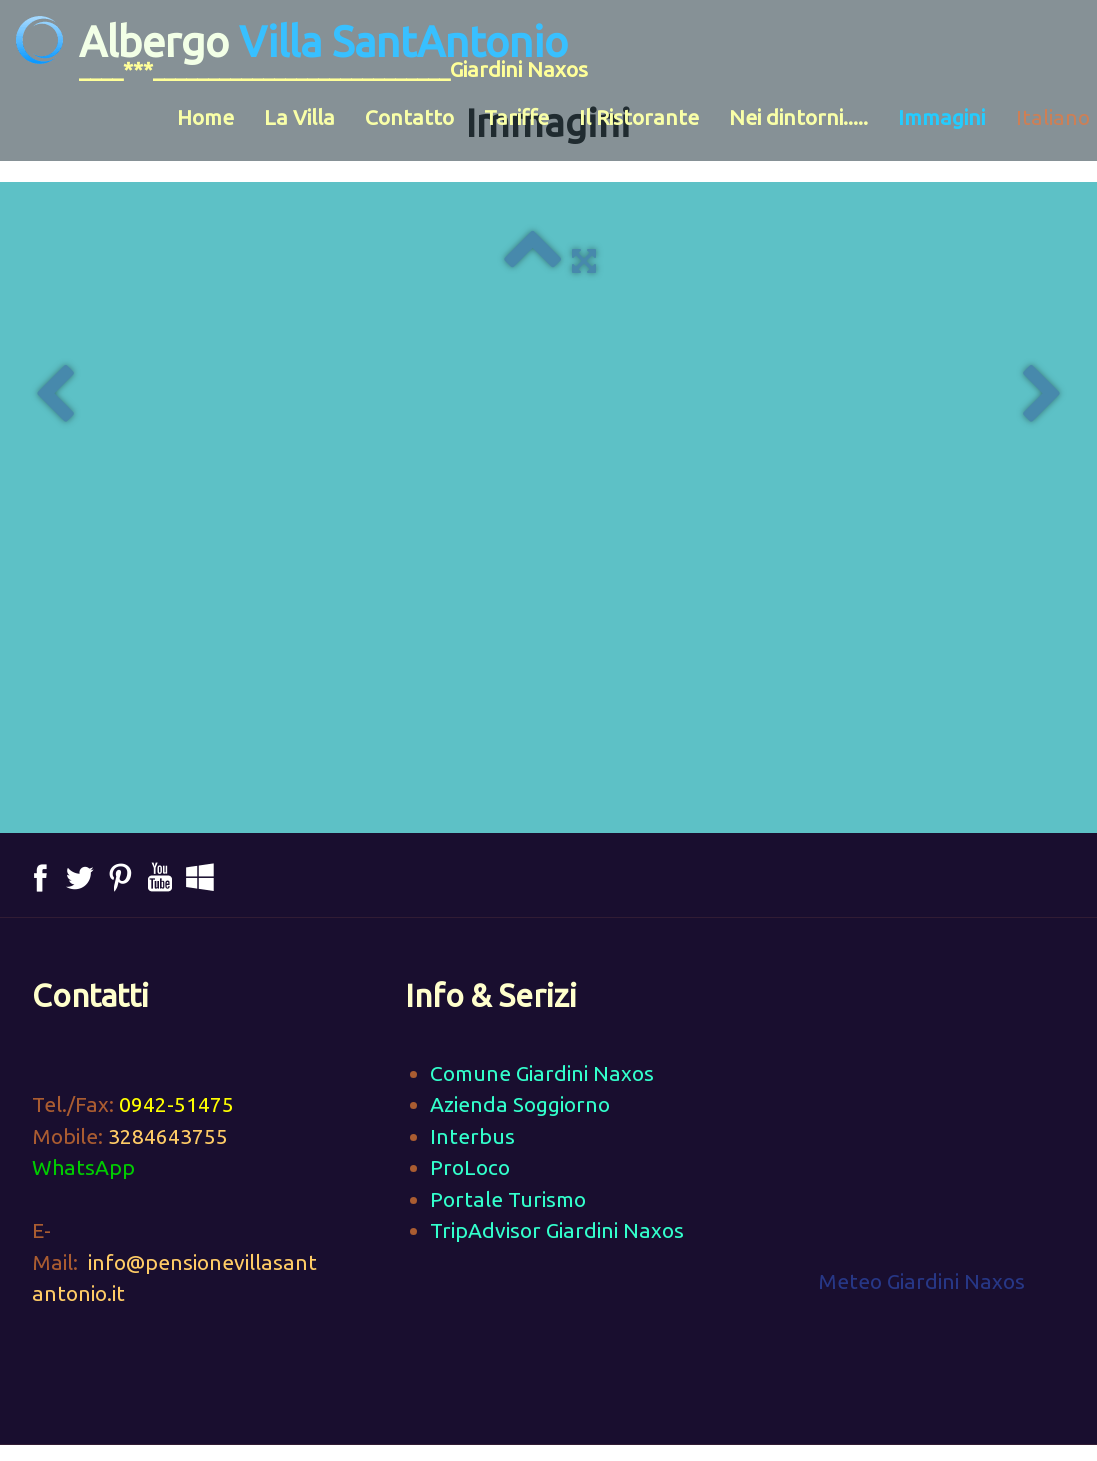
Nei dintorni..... (798, 117)
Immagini (941, 117)
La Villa (299, 117)
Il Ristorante (639, 117)
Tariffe (516, 117)
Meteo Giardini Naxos (921, 1281)
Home (205, 117)
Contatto (409, 117)
